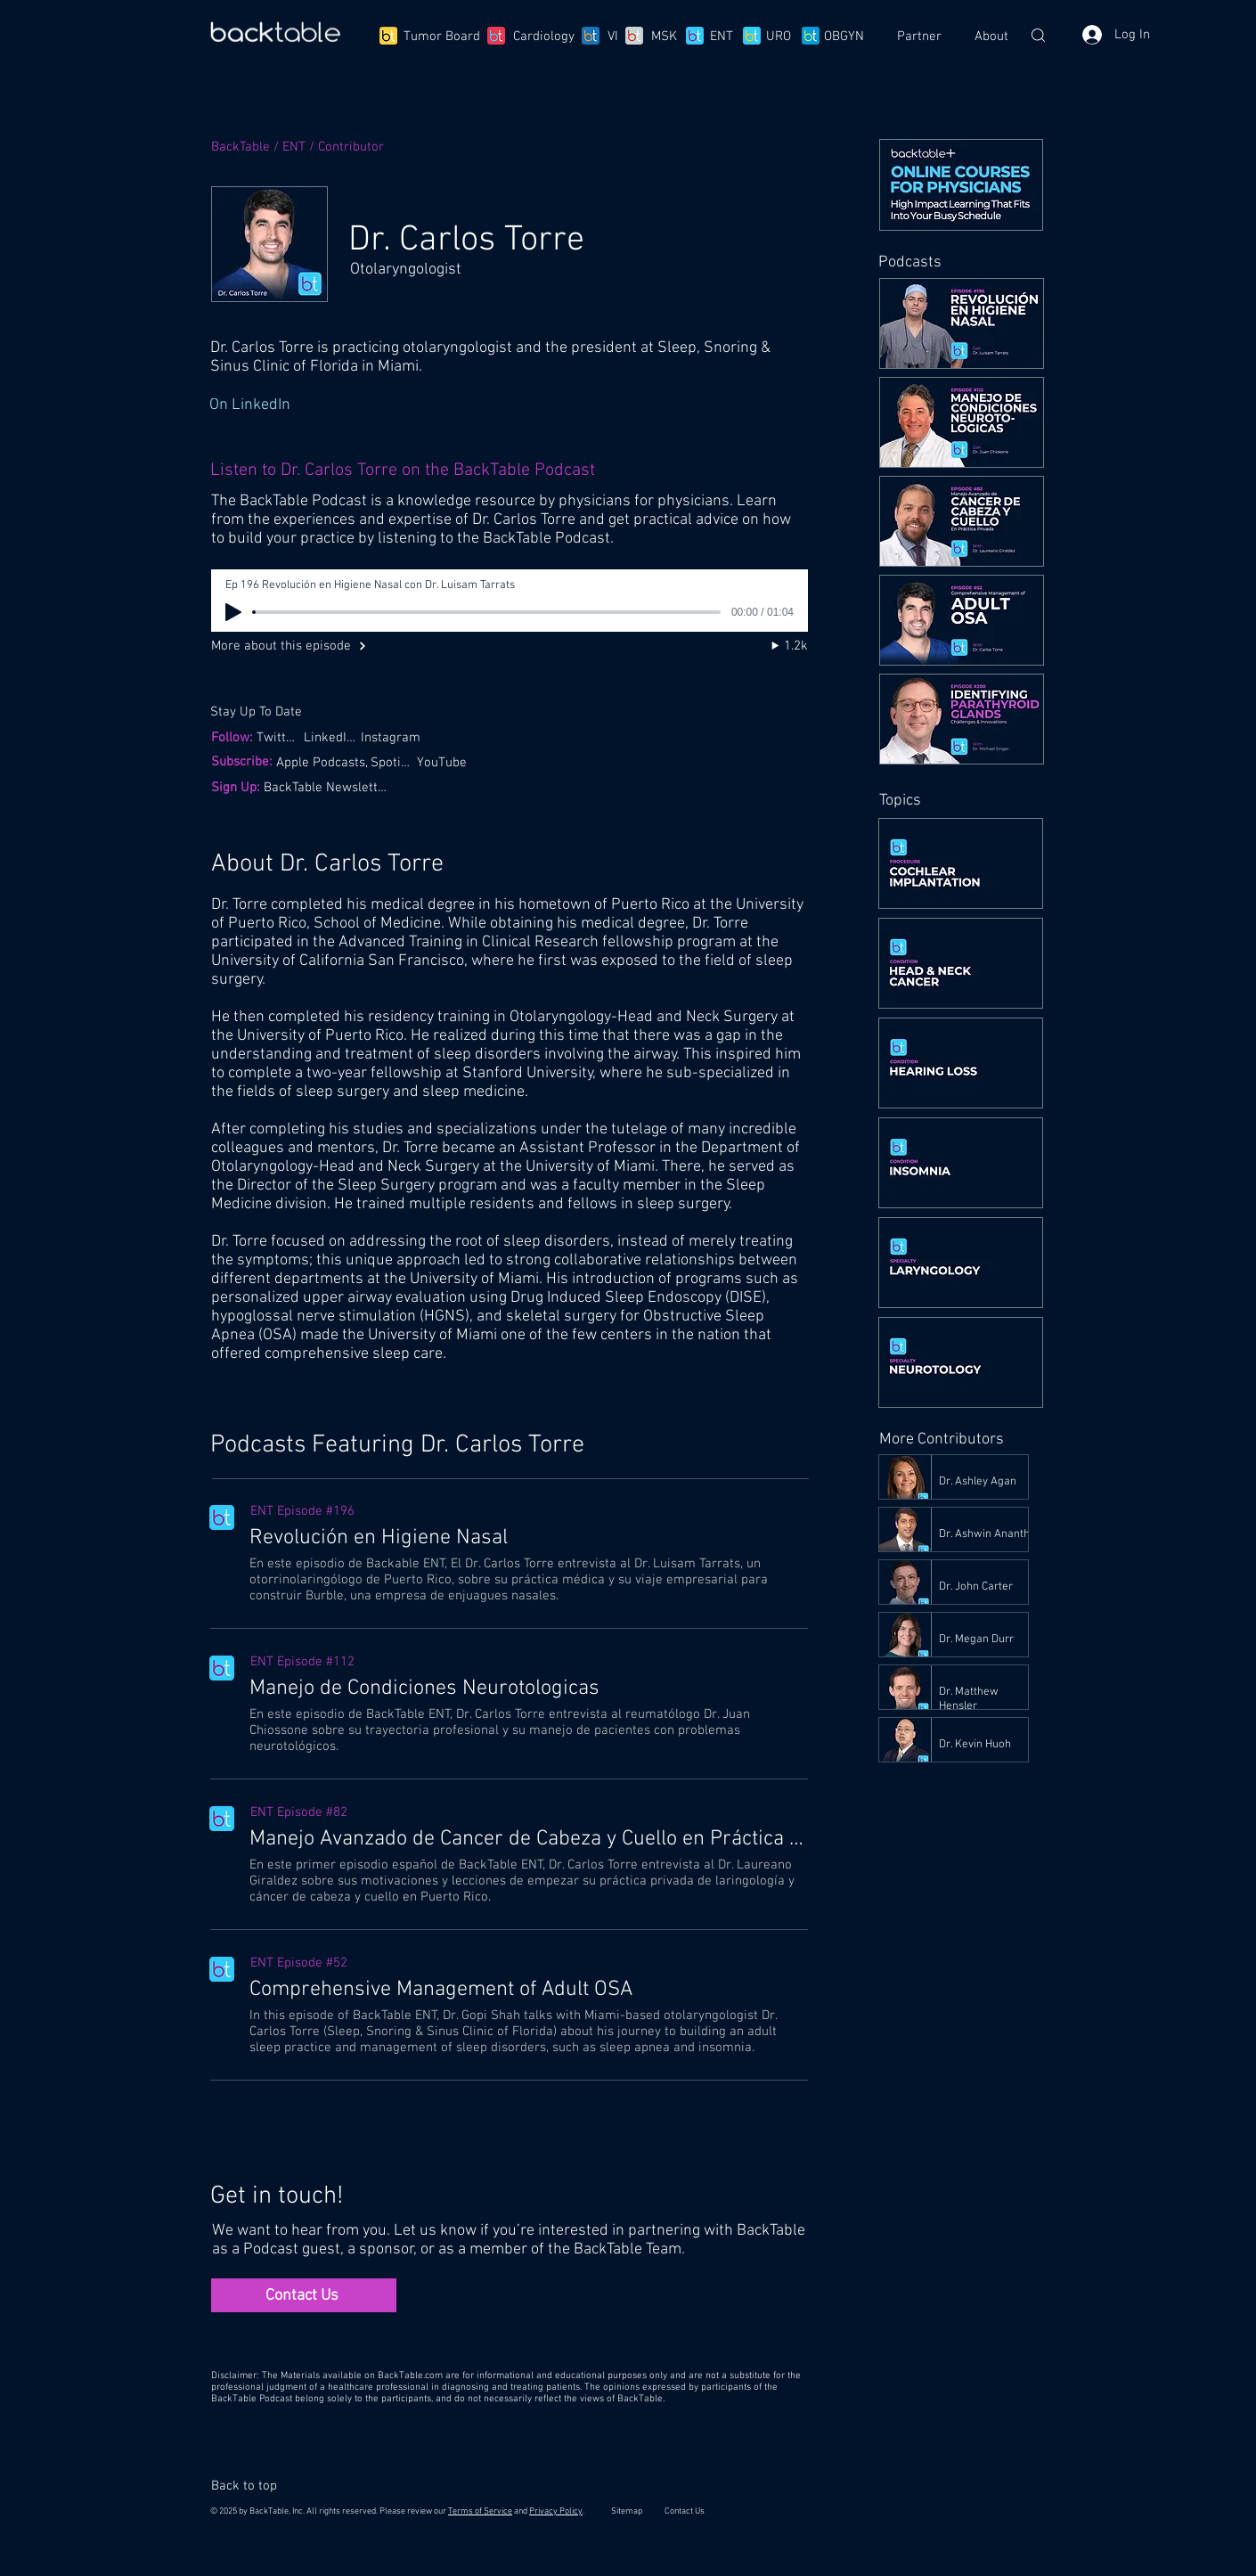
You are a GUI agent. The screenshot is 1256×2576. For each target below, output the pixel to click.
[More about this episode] (303, 645)
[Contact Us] (303, 2295)
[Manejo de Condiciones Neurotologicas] (528, 1688)
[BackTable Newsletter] (328, 787)
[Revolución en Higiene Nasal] (528, 1537)
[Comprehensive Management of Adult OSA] (528, 1989)
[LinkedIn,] (331, 737)
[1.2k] (772, 645)
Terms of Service (480, 2511)
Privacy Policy (556, 2511)
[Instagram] (395, 737)
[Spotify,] (394, 762)
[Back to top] (252, 2485)
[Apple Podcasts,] (323, 762)
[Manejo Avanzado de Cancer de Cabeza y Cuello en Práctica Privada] (528, 1839)
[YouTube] (443, 762)
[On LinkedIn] (507, 405)
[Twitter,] (280, 737)
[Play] (233, 612)
